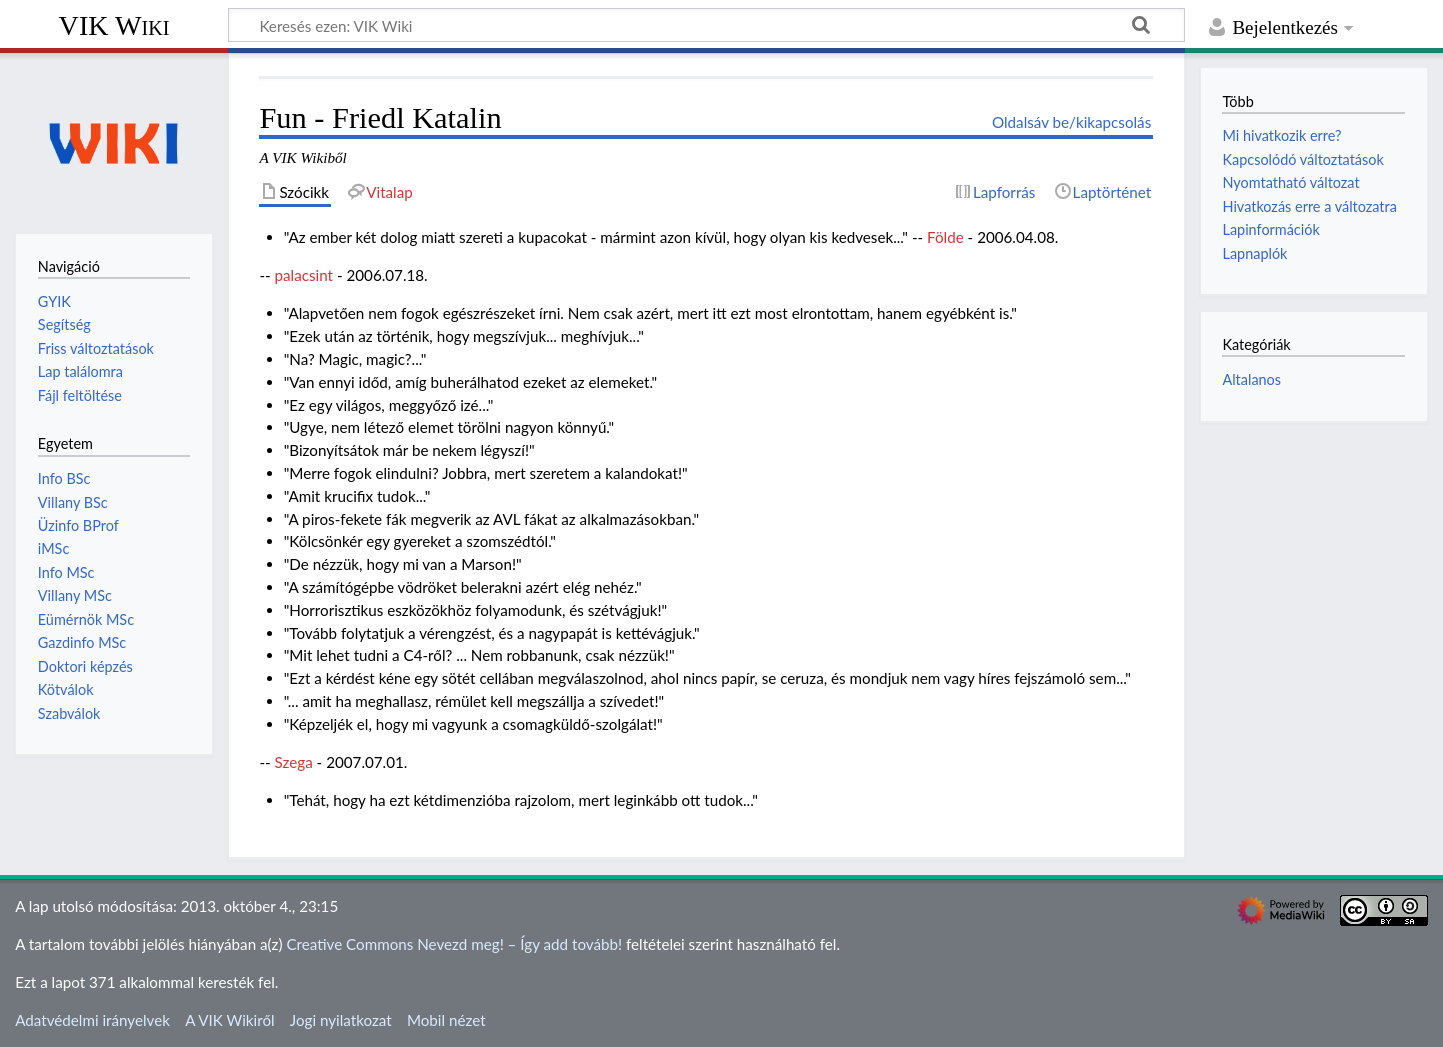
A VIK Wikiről (229, 1020)
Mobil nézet (446, 1020)
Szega (294, 762)
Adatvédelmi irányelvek (92, 1020)
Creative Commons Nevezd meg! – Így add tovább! (454, 944)
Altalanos (1251, 379)
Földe (945, 237)
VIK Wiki (114, 25)
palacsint (304, 275)
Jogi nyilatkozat (341, 1020)
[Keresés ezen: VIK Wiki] (706, 25)
